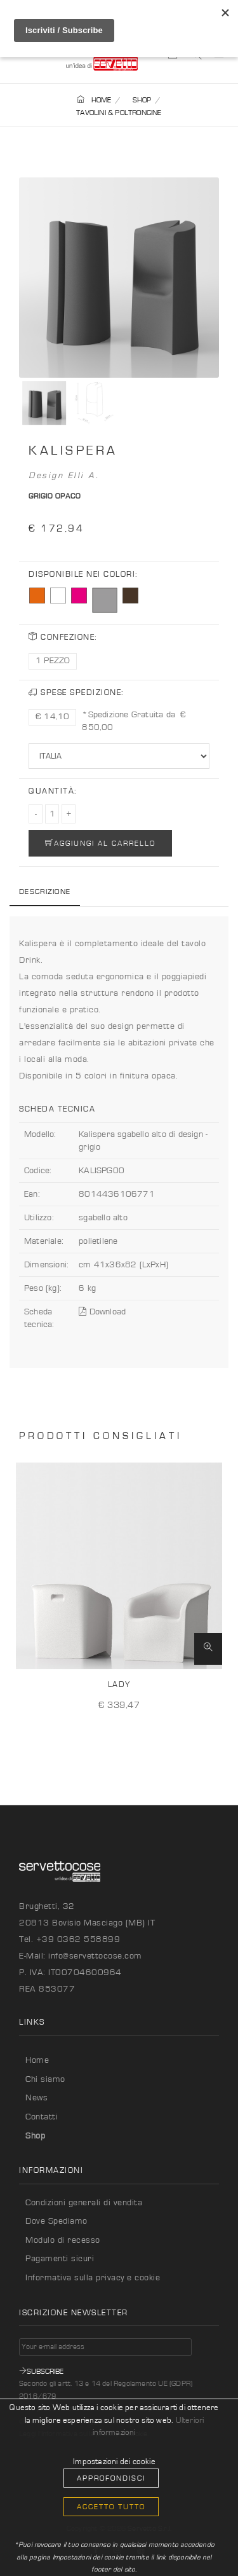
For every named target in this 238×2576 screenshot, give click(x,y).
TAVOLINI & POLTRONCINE (118, 112)
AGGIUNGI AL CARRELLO (100, 843)
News (36, 2097)
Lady (119, 1685)
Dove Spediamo (56, 2221)
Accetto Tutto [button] (111, 2507)
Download (102, 1311)
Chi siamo (45, 2079)
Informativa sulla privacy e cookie (92, 2277)
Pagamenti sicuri (59, 2258)
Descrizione (44, 891)
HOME (94, 100)
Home (37, 2060)
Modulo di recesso (62, 2240)
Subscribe (41, 2371)
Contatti (41, 2116)
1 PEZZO (53, 660)
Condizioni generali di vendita (83, 2202)
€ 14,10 (52, 716)
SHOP (142, 100)
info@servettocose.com (95, 1956)
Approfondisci (111, 2478)
